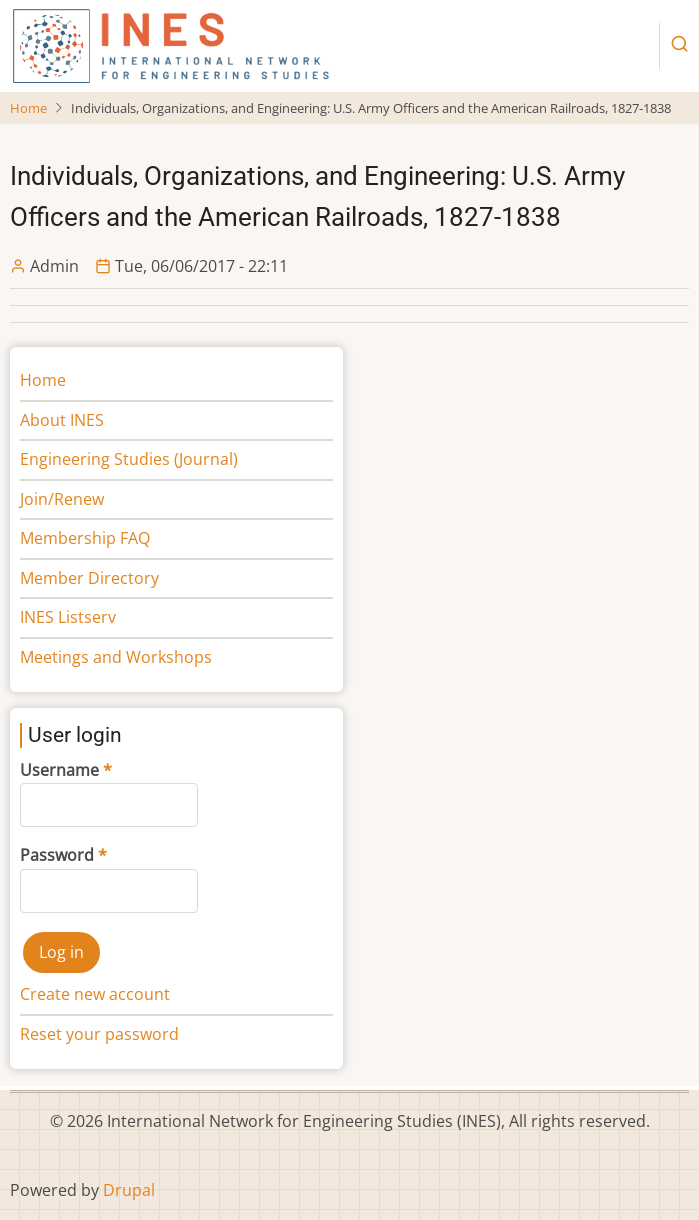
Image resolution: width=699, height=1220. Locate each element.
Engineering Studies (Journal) (129, 459)
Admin (54, 266)
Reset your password (99, 1034)
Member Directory (89, 578)
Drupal (129, 1190)
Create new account (95, 994)
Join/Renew (62, 499)
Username (59, 770)
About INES (62, 420)
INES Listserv (68, 617)
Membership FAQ (85, 538)
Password (57, 855)
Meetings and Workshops (116, 657)
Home (28, 108)
